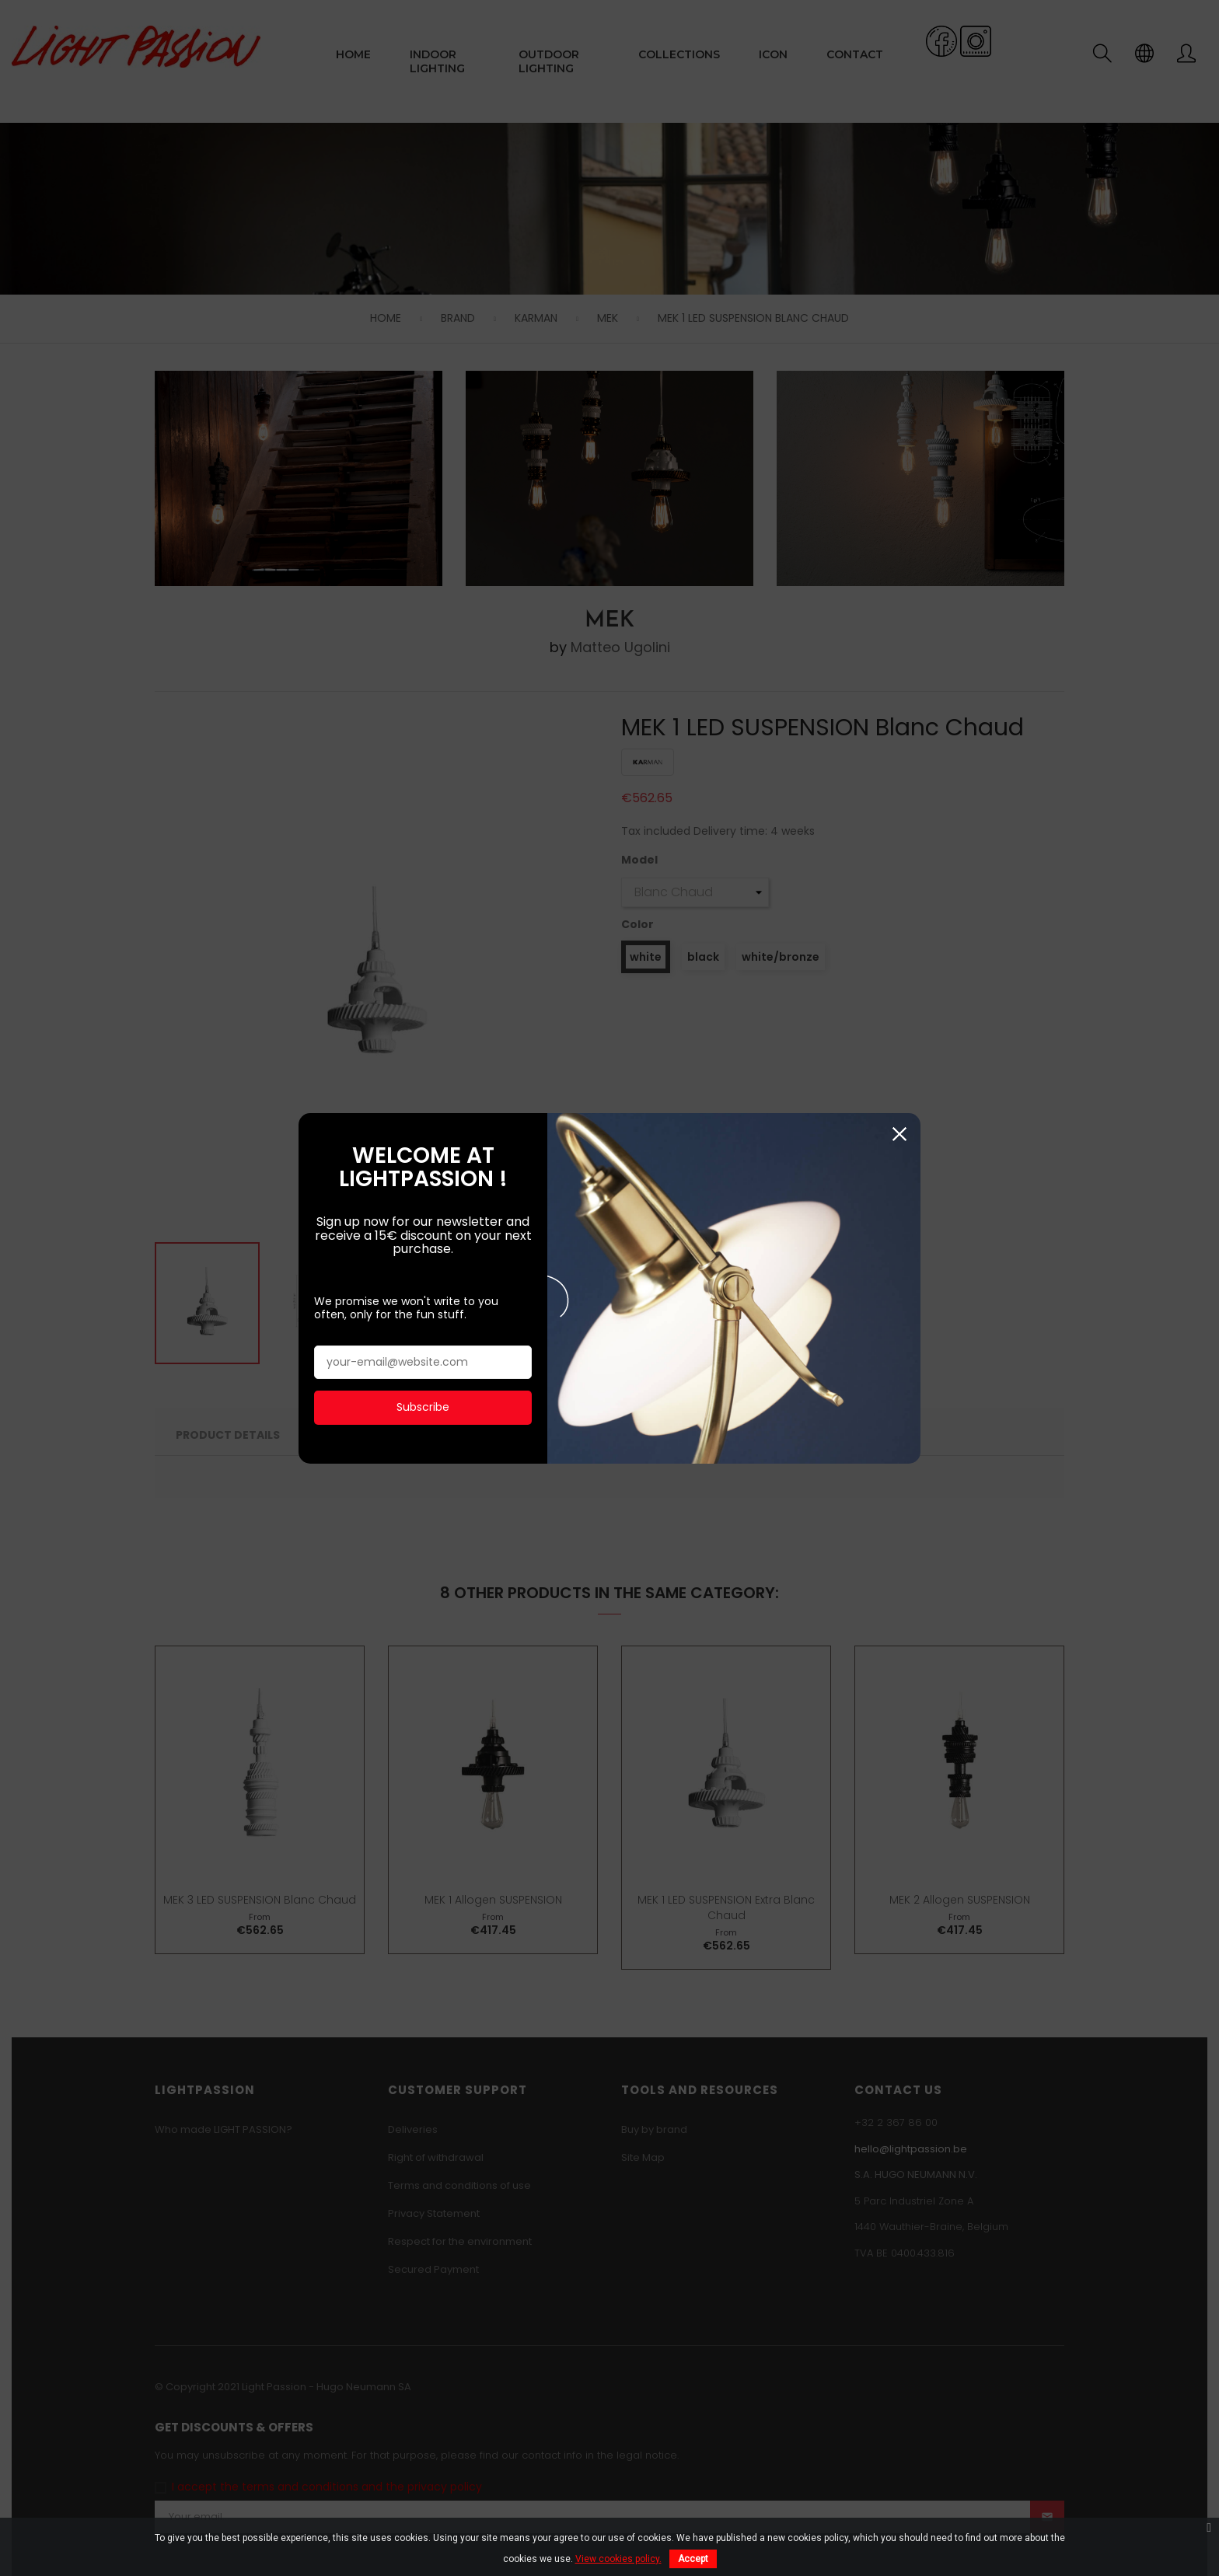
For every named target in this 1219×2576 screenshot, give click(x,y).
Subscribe (422, 747)
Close (899, 474)
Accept (693, 2558)
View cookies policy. (618, 2558)
